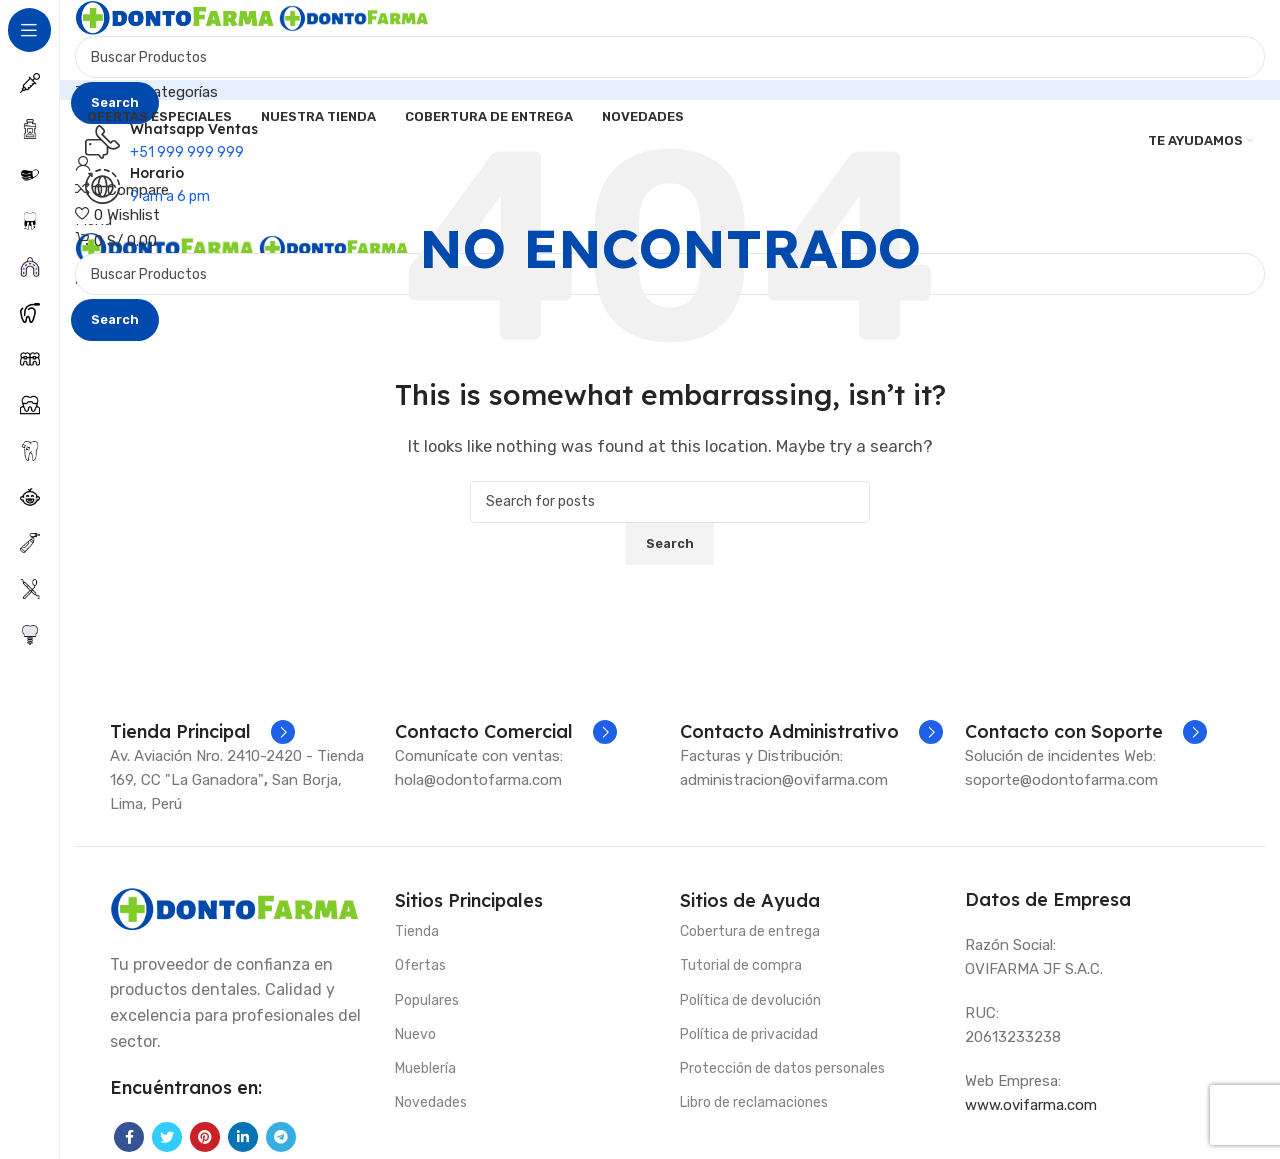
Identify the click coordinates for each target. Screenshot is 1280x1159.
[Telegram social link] (281, 1137)
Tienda (417, 931)
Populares (427, 1000)
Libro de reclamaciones (754, 1102)
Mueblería (425, 1068)
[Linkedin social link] (243, 1137)
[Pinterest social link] (205, 1137)
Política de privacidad (749, 1034)
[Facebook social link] (129, 1137)
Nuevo (415, 1034)
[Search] (670, 57)
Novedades (431, 1102)
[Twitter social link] (167, 1137)
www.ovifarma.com (1031, 1105)
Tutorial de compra (741, 965)
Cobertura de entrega (750, 931)
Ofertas (420, 965)
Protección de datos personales (782, 1068)
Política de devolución (750, 1000)
